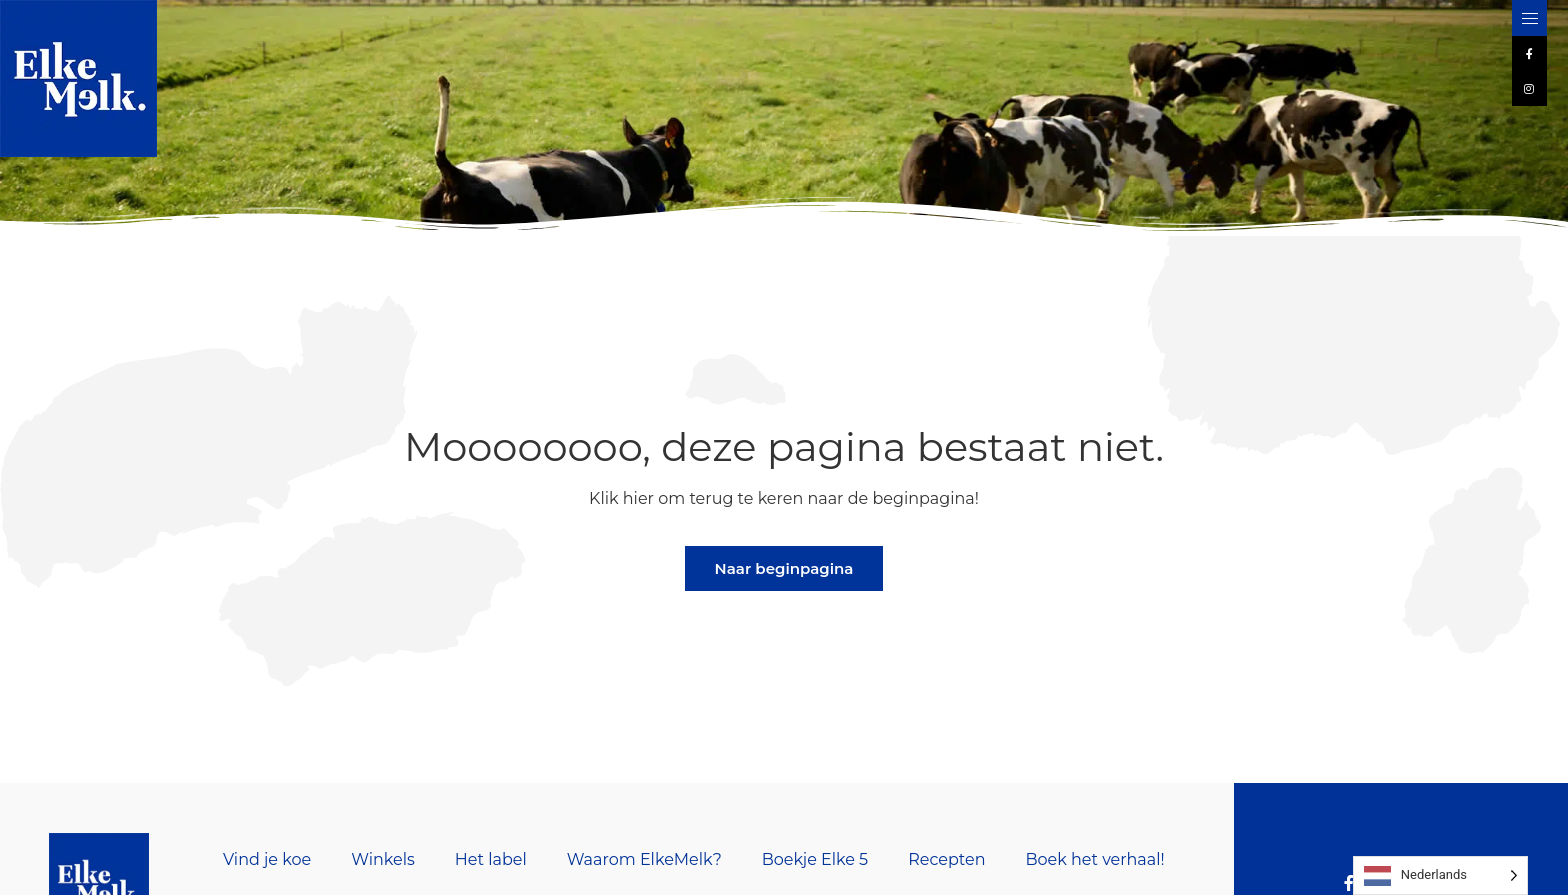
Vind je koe (267, 859)
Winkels (383, 859)
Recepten (946, 859)
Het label (491, 859)
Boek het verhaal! (1094, 859)
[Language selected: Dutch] (1440, 875)
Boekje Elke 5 (815, 859)
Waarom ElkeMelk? (644, 859)
